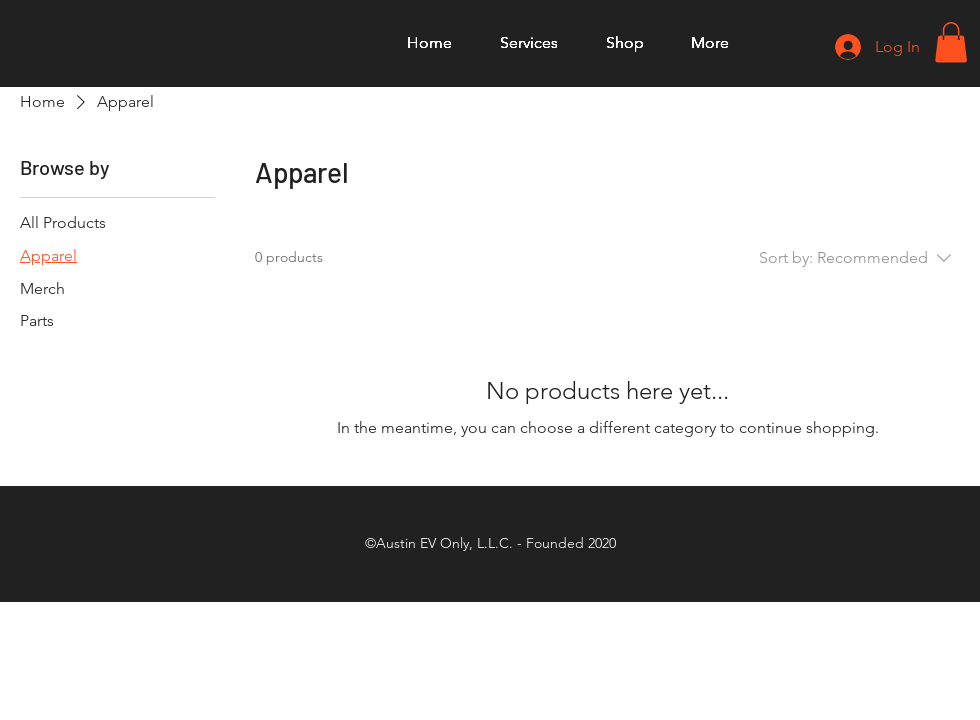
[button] (951, 42)
